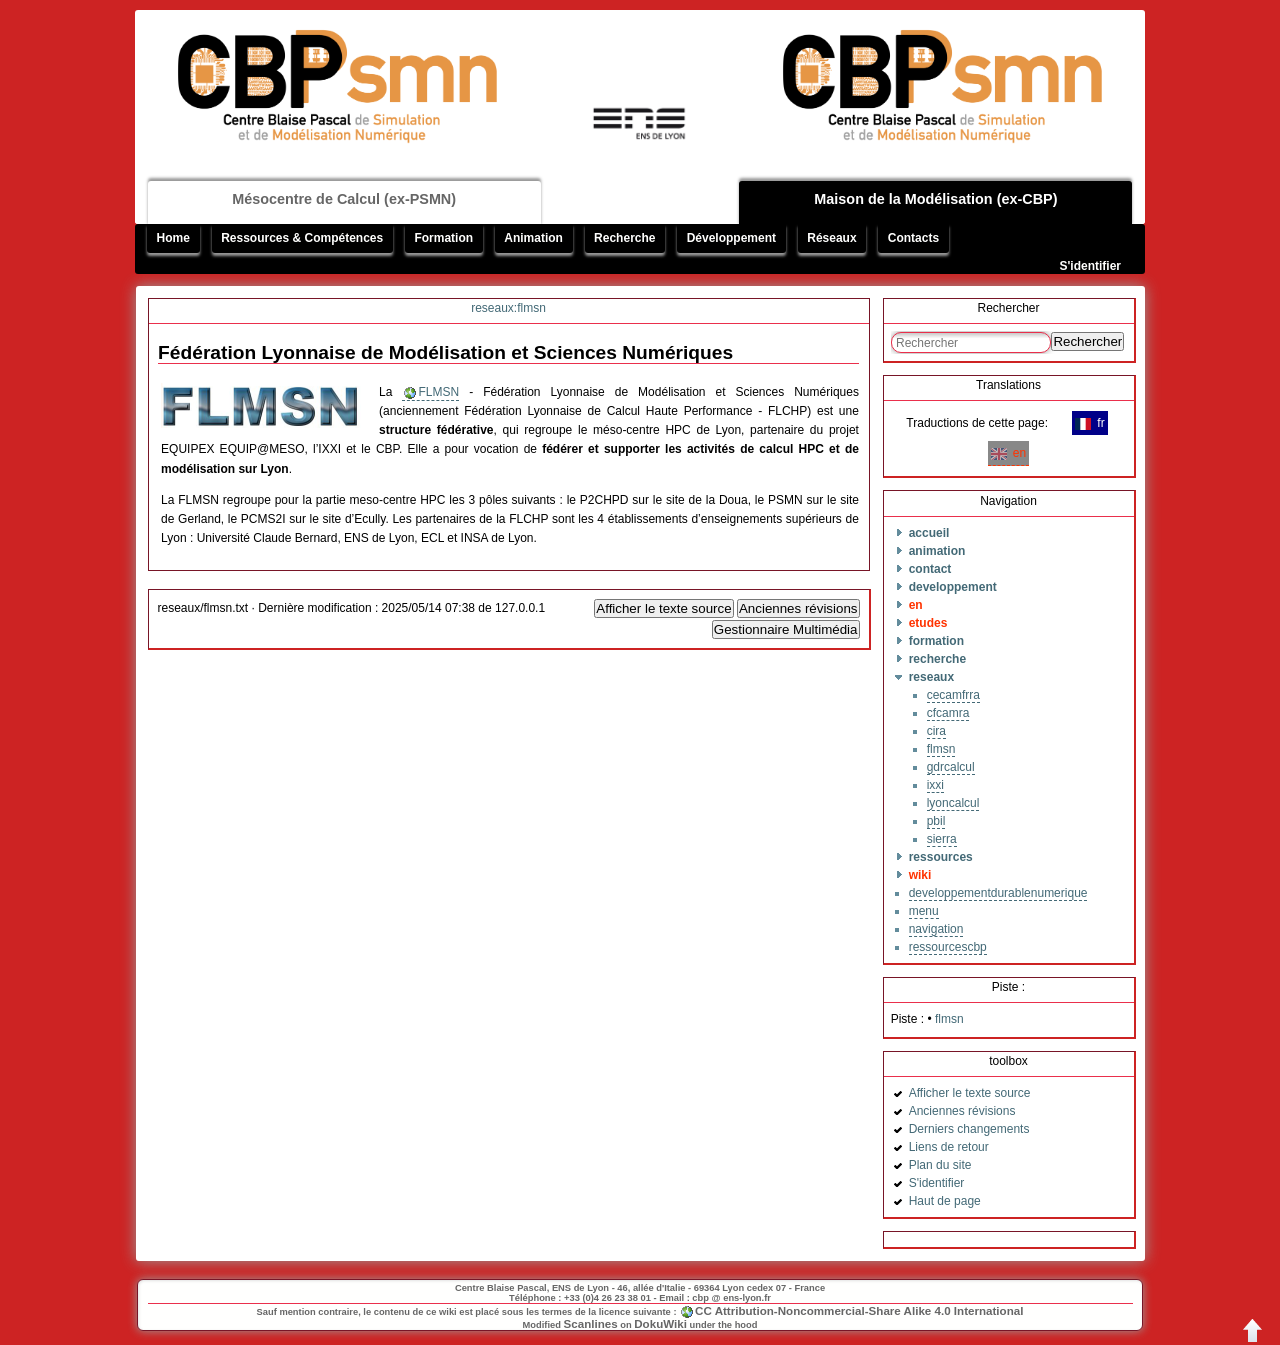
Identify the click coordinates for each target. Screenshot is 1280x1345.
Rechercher (1087, 341)
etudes (928, 623)
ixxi (935, 785)
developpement (953, 587)
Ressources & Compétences (302, 238)
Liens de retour (949, 1147)
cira (936, 731)
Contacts (913, 238)
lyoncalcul (953, 803)
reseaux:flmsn (508, 308)
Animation (533, 238)
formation (936, 641)
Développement (731, 238)
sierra (942, 839)
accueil (929, 533)
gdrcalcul (951, 767)
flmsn (941, 749)
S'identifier (1090, 266)
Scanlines (591, 1323)
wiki (920, 875)
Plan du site (940, 1165)
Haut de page (945, 1201)
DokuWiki (660, 1323)
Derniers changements (969, 1129)
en (1008, 453)
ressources (941, 857)
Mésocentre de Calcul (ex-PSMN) (344, 199)
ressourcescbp (948, 947)
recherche (937, 659)
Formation (443, 238)
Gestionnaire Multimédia (786, 629)
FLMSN (438, 392)
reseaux (931, 677)
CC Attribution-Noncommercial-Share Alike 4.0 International (859, 1310)
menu (924, 911)
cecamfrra (953, 695)
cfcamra (948, 713)
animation (937, 551)
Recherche (624, 238)
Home (173, 238)
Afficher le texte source (663, 608)
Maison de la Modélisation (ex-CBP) (935, 199)
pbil (936, 821)
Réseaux (831, 238)
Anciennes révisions (798, 608)
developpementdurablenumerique (998, 893)
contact (930, 569)
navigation (936, 929)
